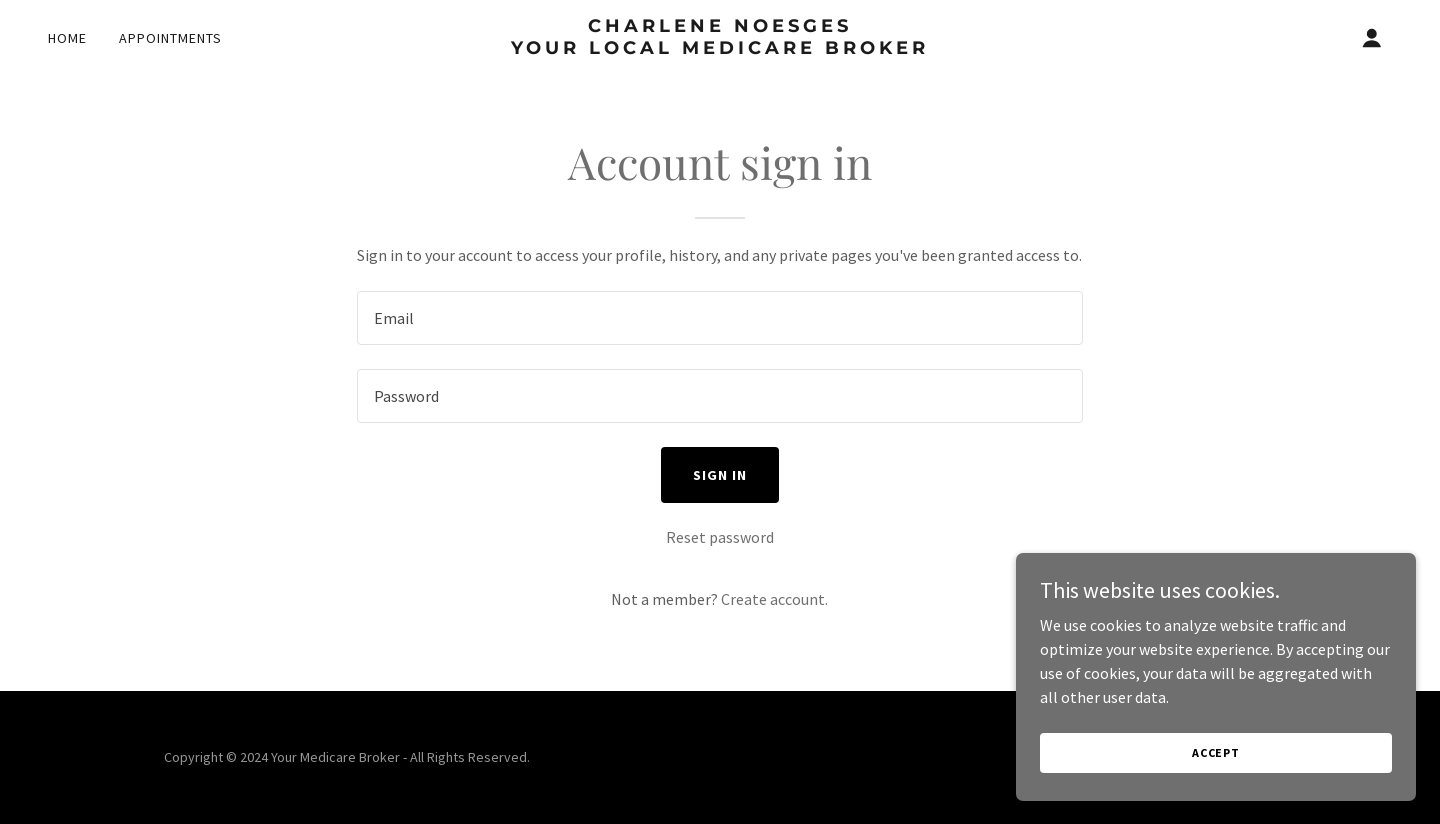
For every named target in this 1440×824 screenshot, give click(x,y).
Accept (1216, 752)
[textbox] (719, 318)
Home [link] (67, 38)
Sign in (720, 475)
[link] (720, 48)
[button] (1372, 38)
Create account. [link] (774, 599)
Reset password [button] (720, 537)
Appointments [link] (170, 38)
